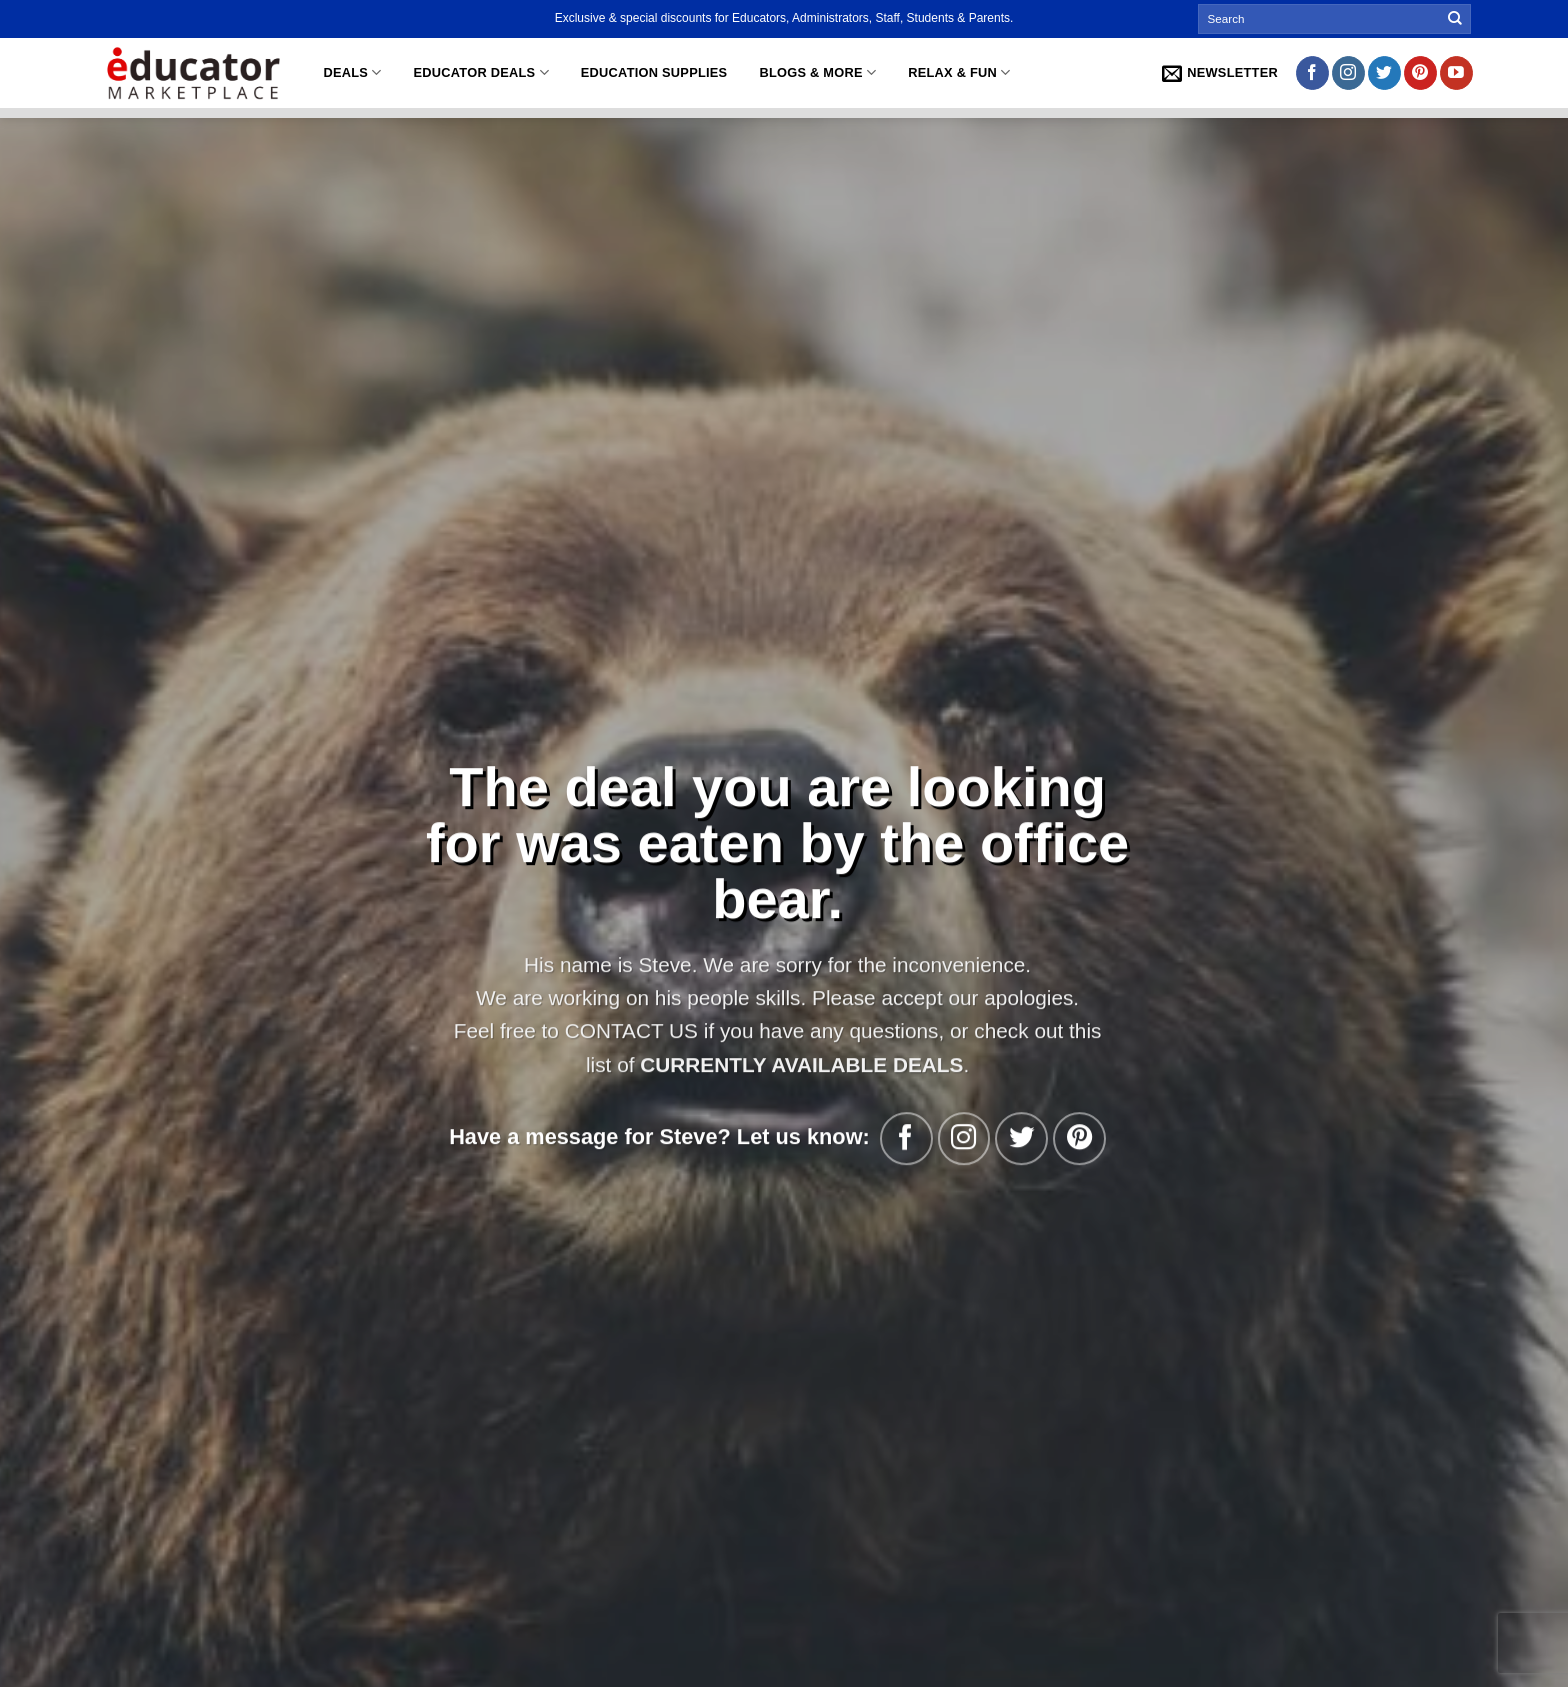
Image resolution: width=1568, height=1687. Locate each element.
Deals (352, 72)
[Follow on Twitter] (1384, 73)
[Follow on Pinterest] (1420, 73)
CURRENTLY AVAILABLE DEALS (796, 1063)
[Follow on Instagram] (1348, 73)
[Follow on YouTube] (1456, 73)
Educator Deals (481, 72)
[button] (1220, 73)
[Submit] (1455, 19)
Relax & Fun (959, 72)
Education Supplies (654, 72)
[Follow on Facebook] (1312, 73)
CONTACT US (625, 1030)
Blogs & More (817, 72)
